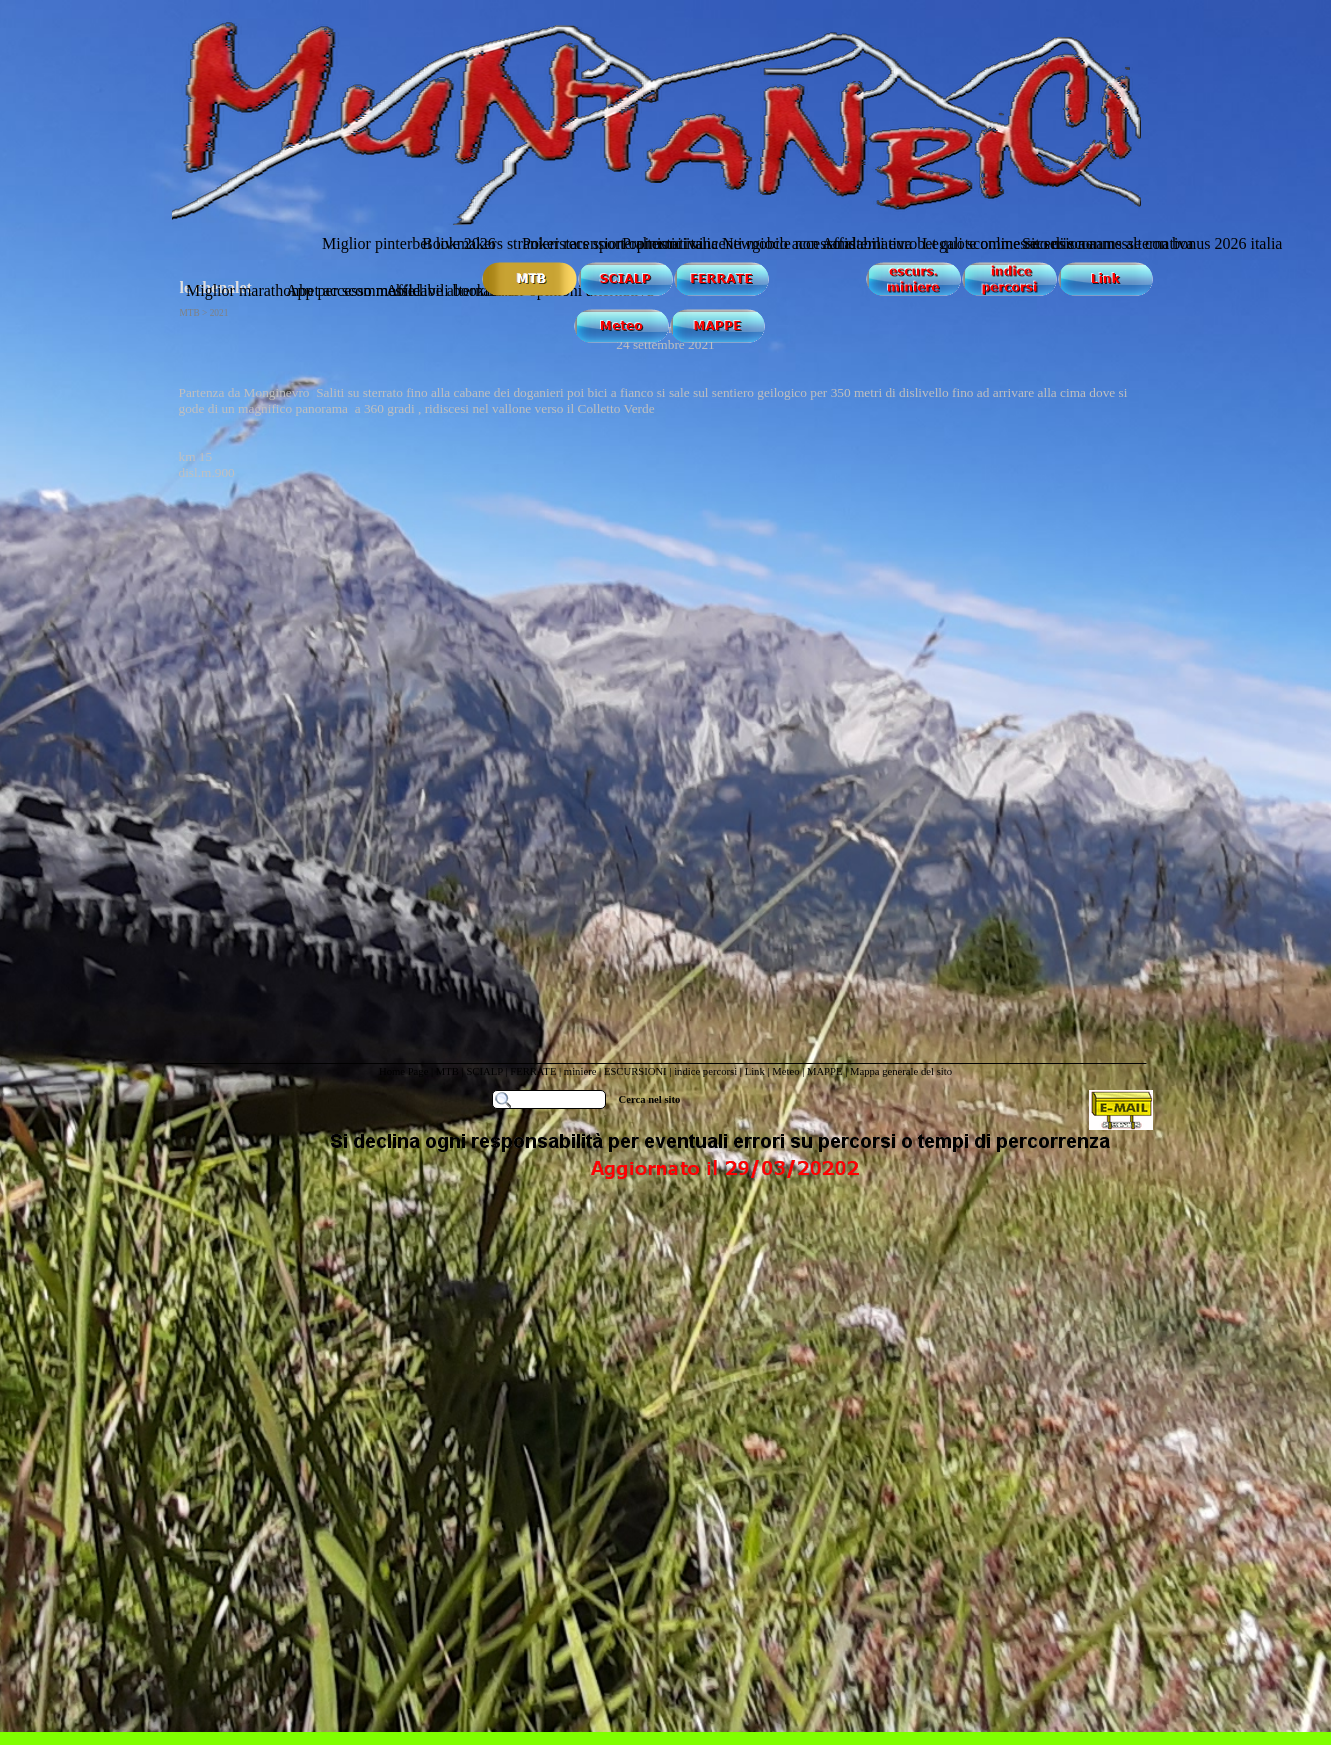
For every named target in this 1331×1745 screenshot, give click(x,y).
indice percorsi (707, 1071)
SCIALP (484, 1071)
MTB (447, 1071)
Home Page (403, 1071)
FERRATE (533, 1071)
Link (755, 1071)
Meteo (785, 1071)
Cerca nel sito (650, 1099)
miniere (581, 1071)
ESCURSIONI (635, 1071)
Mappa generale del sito (901, 1071)
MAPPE (825, 1071)
